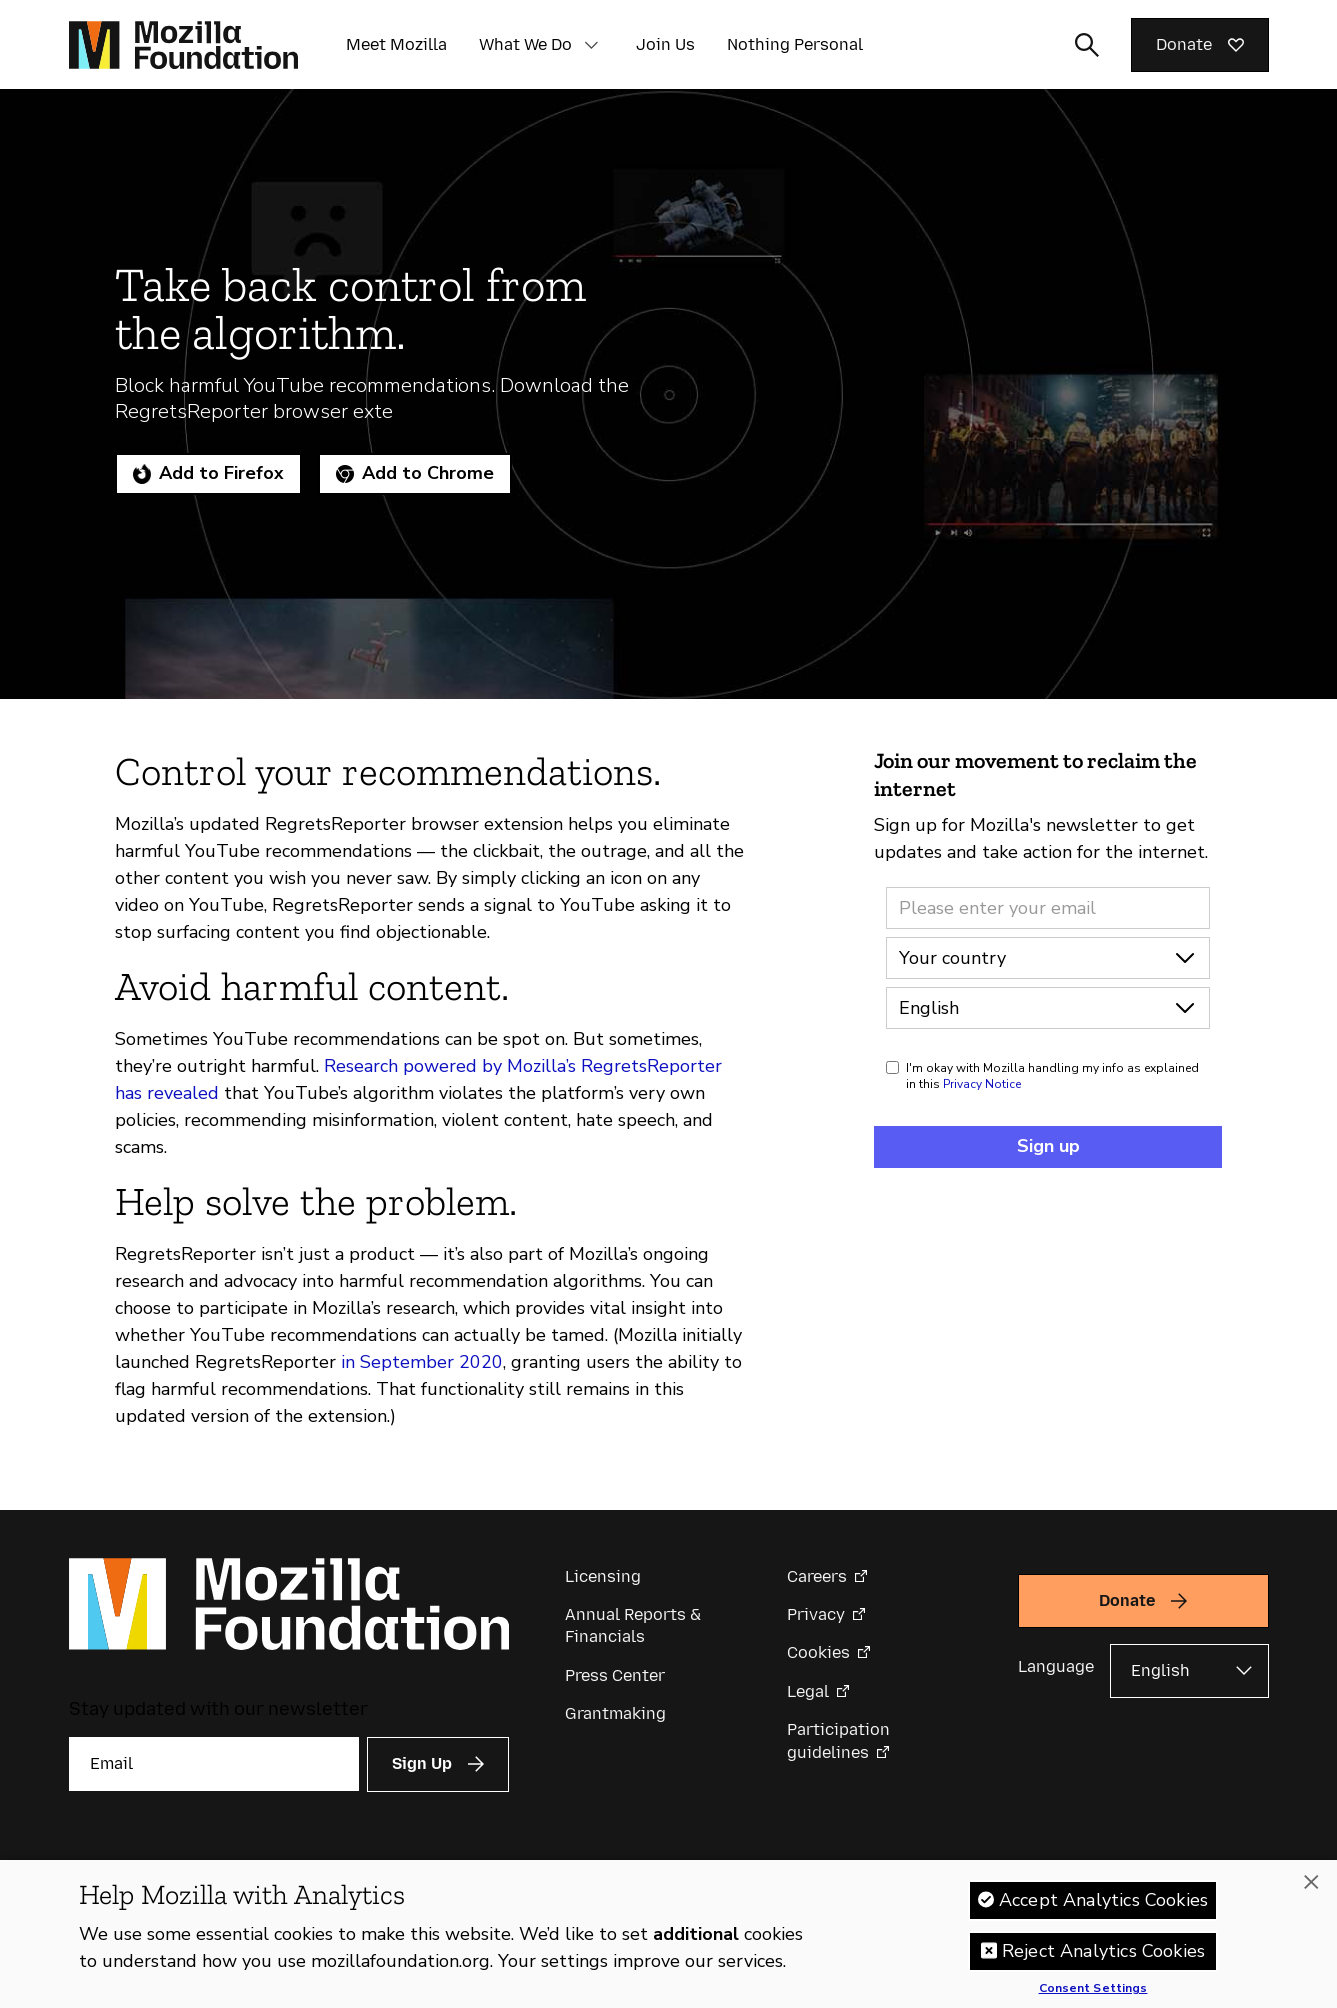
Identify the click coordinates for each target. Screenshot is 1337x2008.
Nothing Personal (795, 44)
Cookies (818, 1652)
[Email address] (1048, 908)
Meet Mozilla (396, 44)
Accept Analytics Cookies (1103, 1900)
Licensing (603, 1576)
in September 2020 (422, 1362)
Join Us (665, 44)
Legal (808, 1691)
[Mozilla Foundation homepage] (183, 45)
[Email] (214, 1764)
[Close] (1311, 1882)
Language (1056, 1666)
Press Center (615, 1675)
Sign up (1048, 1146)
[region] (668, 1934)
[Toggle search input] (1087, 45)
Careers (817, 1576)
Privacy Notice (982, 1084)
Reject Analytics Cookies (1103, 1951)
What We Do (525, 44)
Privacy (816, 1614)
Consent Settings (1093, 1989)
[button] (592, 45)
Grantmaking (615, 1713)
